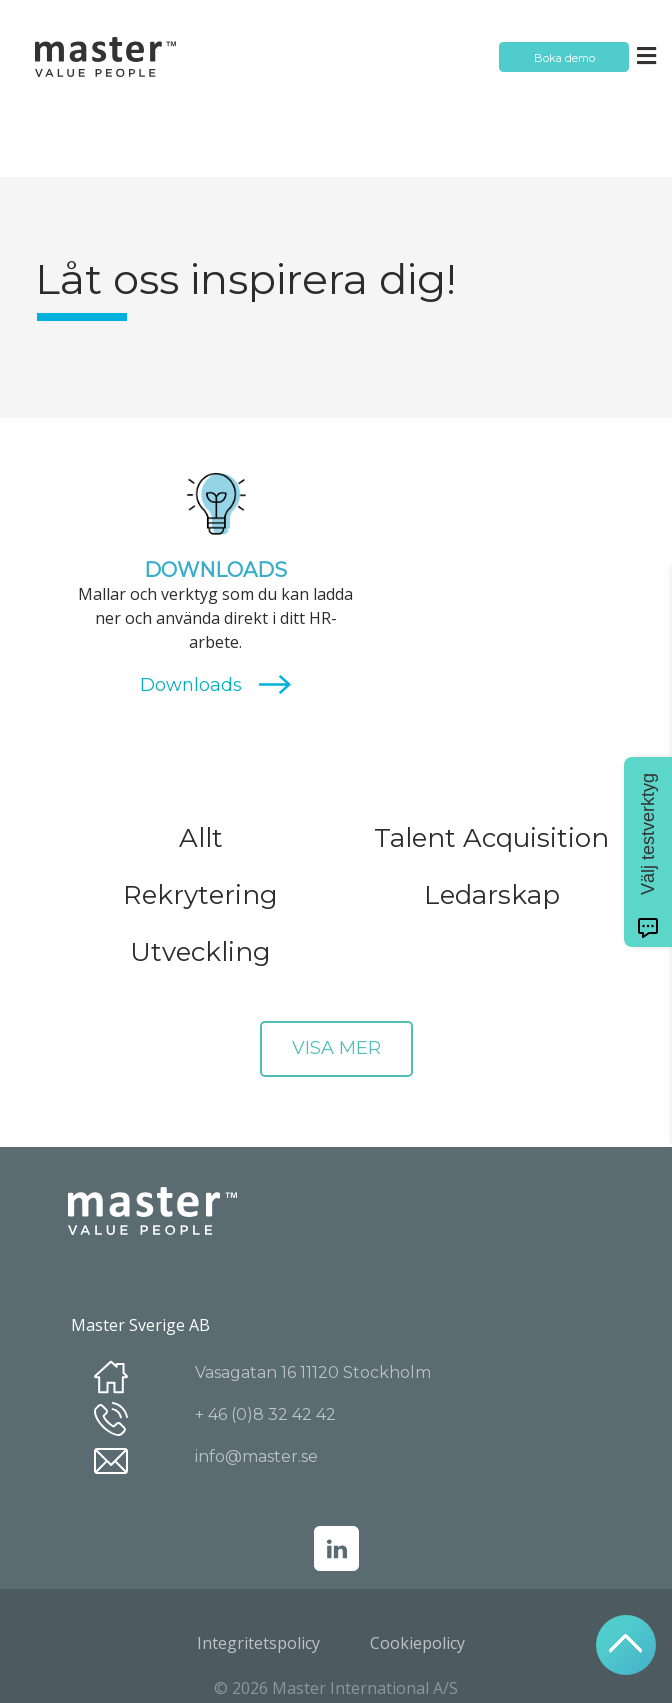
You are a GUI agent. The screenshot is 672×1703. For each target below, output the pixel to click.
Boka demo (564, 58)
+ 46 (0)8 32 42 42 (265, 1414)
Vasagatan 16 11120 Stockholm (313, 1372)
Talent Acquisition (491, 838)
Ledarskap (492, 895)
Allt (201, 838)
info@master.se (256, 1456)
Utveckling (200, 952)
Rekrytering (200, 895)
